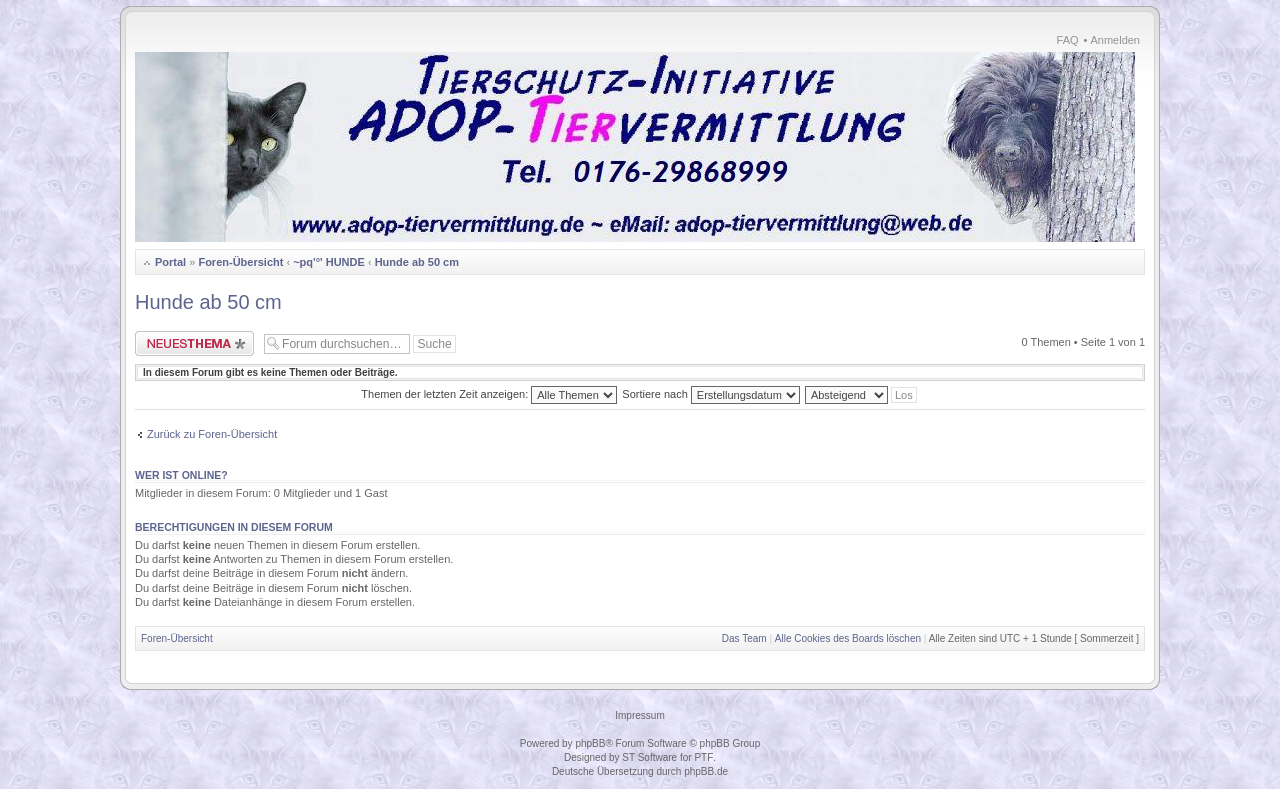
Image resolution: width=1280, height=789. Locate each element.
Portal (170, 262)
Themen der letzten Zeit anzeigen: (489, 394)
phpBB (590, 743)
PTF (703, 757)
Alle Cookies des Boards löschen (848, 638)
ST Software (649, 757)
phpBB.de (706, 771)
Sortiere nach (710, 394)
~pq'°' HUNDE (329, 262)
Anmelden (1115, 40)
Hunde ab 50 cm (417, 262)
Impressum (639, 715)
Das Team (744, 638)
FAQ (1068, 40)
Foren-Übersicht (240, 262)
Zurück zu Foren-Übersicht (212, 434)
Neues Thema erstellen (194, 343)
